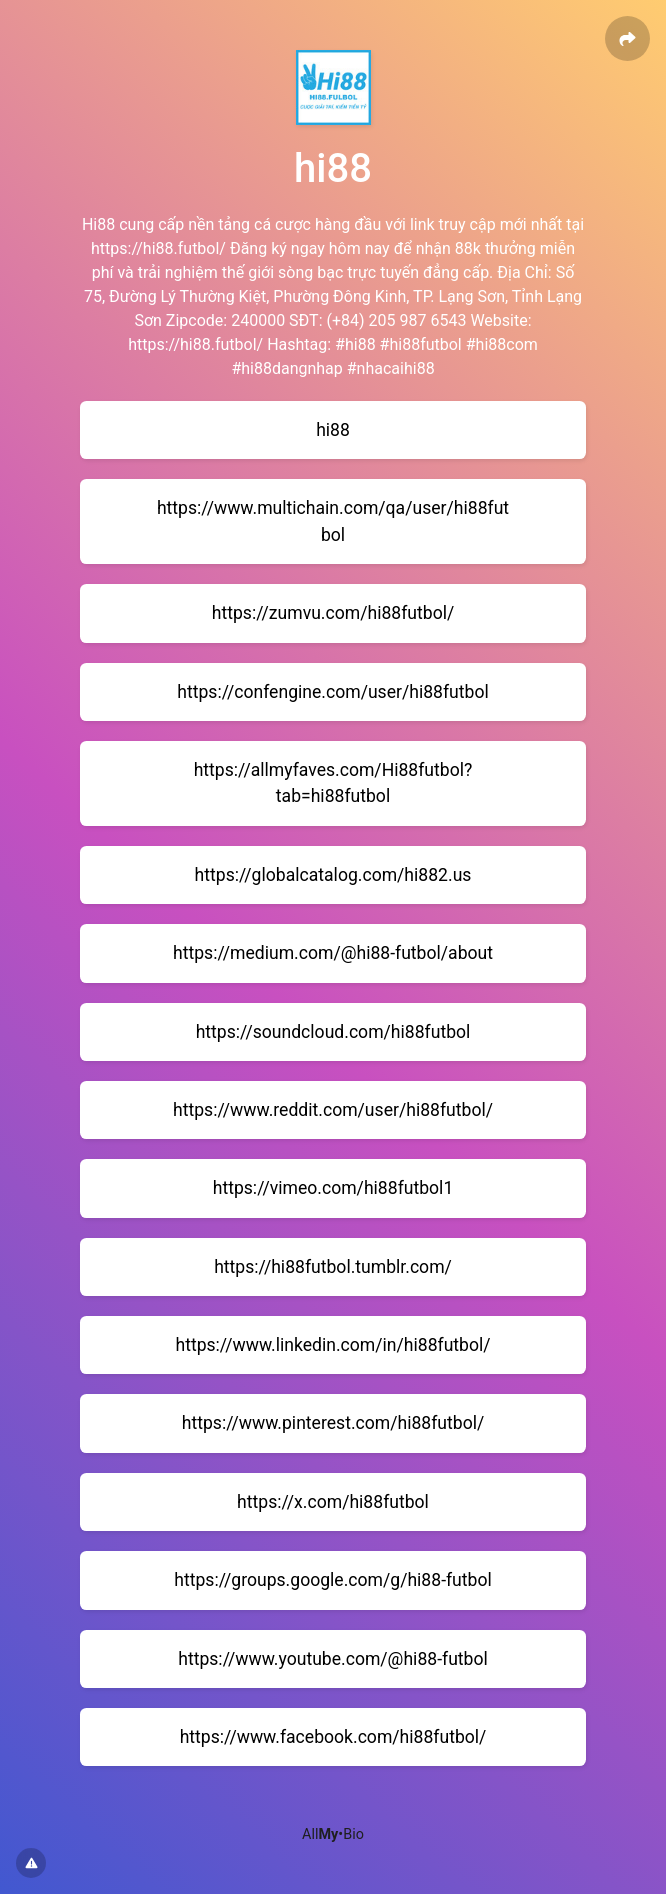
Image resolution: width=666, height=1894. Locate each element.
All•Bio (333, 1834)
